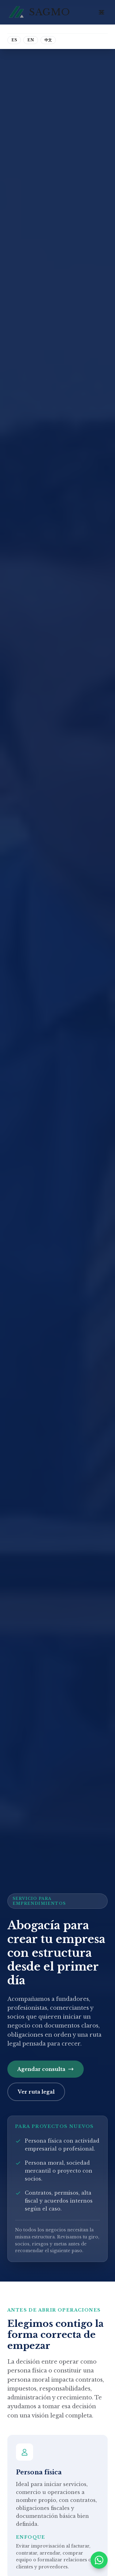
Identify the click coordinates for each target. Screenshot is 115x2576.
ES (14, 40)
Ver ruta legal (36, 2092)
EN (30, 40)
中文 (48, 40)
